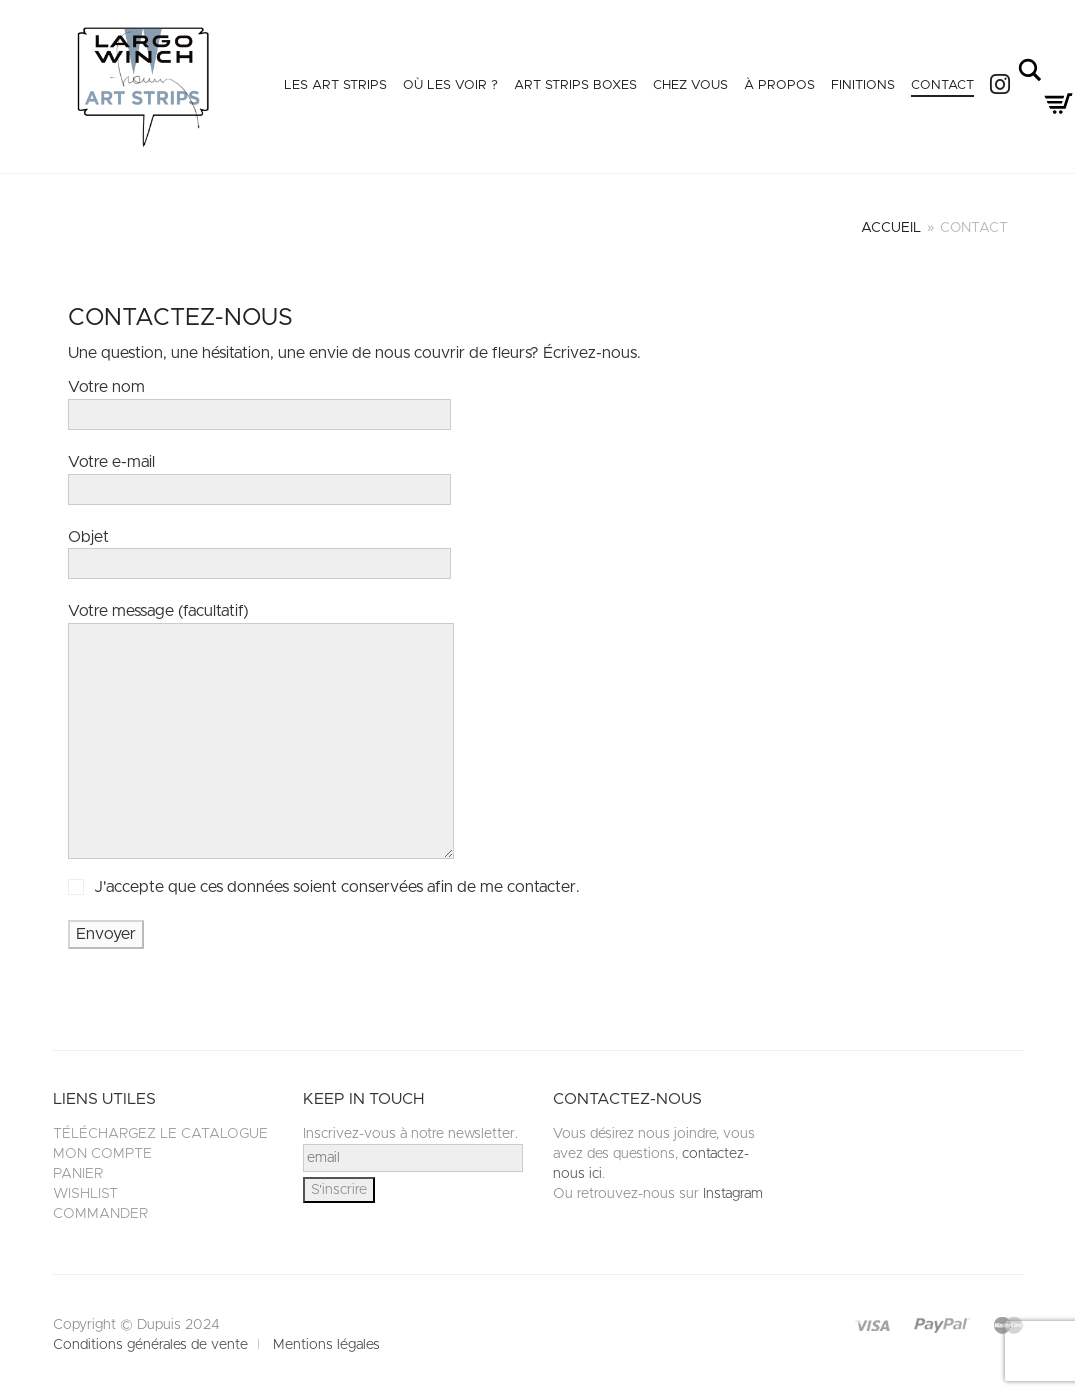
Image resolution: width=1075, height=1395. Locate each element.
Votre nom (259, 400)
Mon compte (102, 1154)
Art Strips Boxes (575, 85)
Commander (100, 1214)
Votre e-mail (259, 475)
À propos (779, 85)
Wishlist (85, 1194)
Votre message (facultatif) (261, 735)
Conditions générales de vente (150, 1345)
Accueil (891, 228)
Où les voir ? (450, 85)
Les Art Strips (335, 85)
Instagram (733, 1194)
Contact (942, 85)
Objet (259, 550)
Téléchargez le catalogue (160, 1134)
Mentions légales (326, 1345)
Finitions (863, 85)
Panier (78, 1174)
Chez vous (690, 85)
